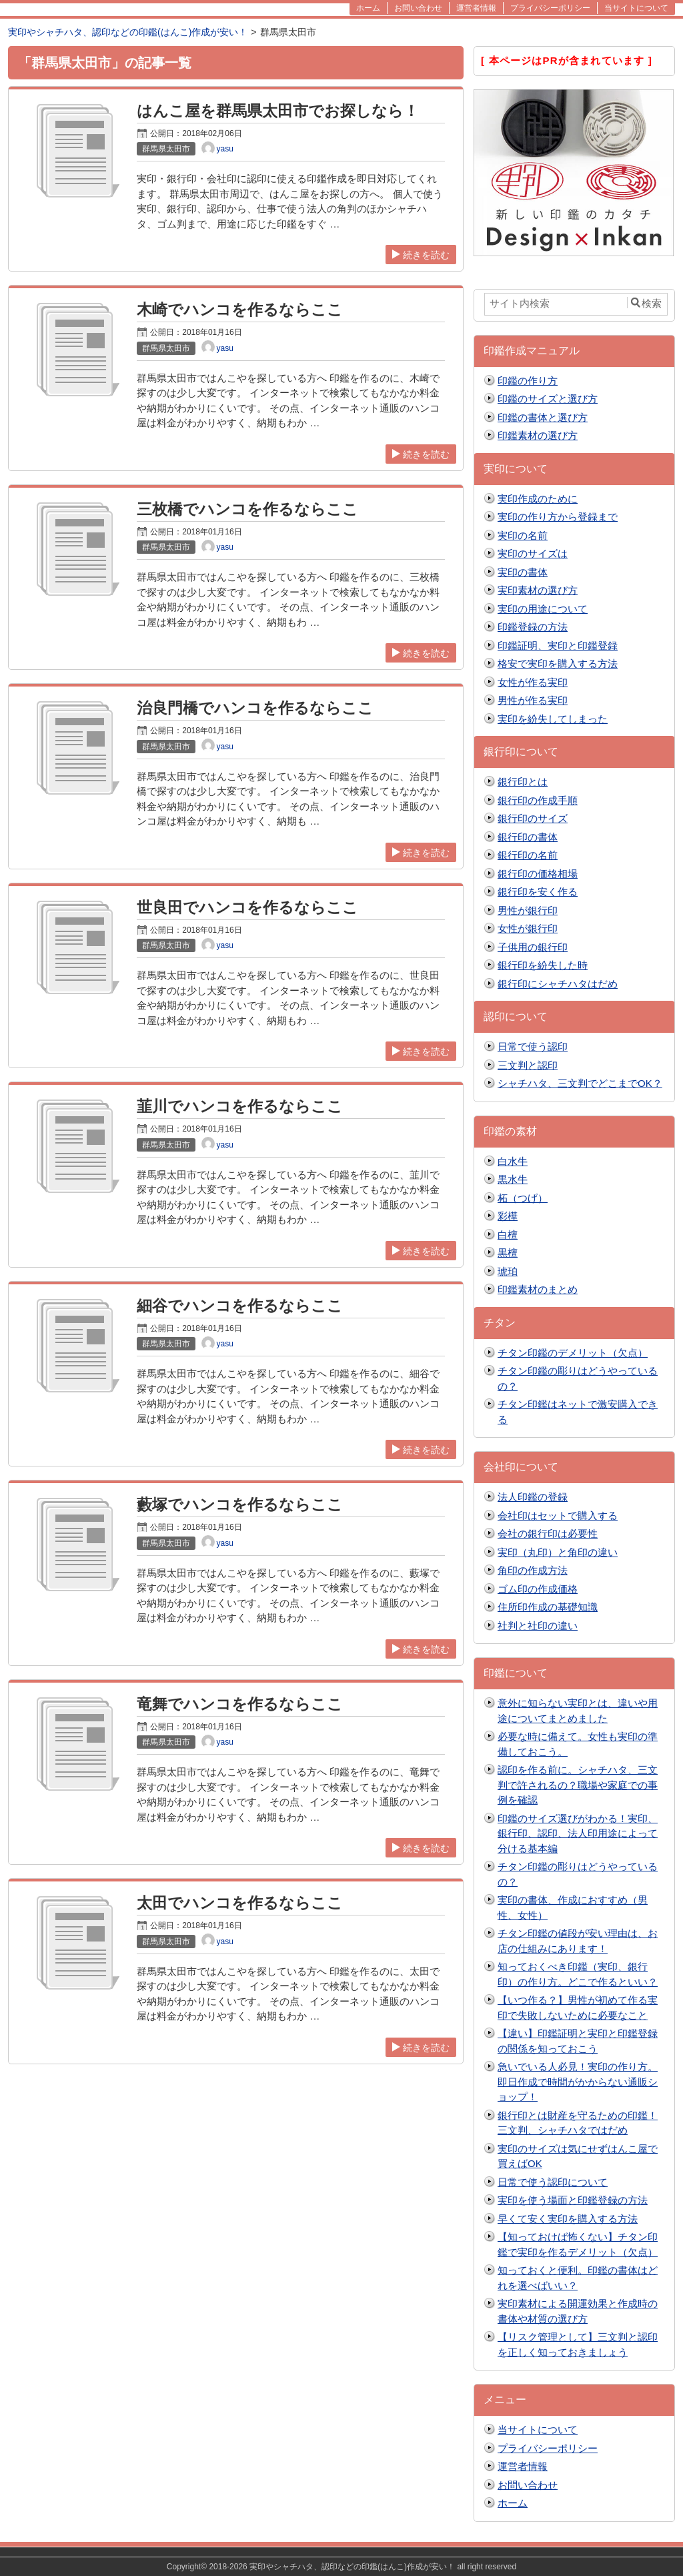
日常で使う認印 (533, 1046)
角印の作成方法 (533, 1570)
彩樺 (508, 1216)
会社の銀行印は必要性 (548, 1533)
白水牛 (513, 1161)
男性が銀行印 (528, 910)
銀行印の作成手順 (538, 800)
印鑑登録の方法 (533, 626)
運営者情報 (523, 2466)
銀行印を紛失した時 (543, 965)
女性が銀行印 (528, 928)
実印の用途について (543, 608)
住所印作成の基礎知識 (548, 1607)
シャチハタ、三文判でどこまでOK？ (580, 1083)
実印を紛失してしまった (553, 719)
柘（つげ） (523, 1198)
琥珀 (508, 1271)
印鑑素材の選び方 (538, 435)
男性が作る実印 (533, 700)
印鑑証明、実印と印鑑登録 (558, 645)
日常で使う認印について (553, 2182)
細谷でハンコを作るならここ (240, 1306)
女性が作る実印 (533, 682)
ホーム (513, 2503)
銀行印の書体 (528, 837)
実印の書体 (523, 572)
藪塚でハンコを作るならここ (240, 1504)
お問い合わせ (528, 2485)
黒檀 (508, 1252)
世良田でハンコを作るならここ (247, 907)
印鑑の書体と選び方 (543, 417)
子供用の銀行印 (533, 947)
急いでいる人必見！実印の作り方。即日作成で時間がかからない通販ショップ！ (578, 2081)
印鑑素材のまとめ (538, 1289)
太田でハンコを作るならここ (240, 1903)
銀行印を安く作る (538, 891)
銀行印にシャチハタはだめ (558, 983)
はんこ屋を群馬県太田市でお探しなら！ (278, 111)
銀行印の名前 (528, 855)
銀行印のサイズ (533, 818)
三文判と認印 (528, 1065)
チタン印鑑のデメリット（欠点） (573, 1352)
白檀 (508, 1234)
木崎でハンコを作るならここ (240, 310)
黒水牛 (513, 1179)
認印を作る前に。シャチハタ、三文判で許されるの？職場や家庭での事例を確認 (578, 1784)
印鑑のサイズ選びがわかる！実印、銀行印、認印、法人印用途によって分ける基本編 (578, 1833)
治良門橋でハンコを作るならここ (255, 708)
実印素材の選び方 (538, 590)
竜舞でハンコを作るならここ (240, 1704)
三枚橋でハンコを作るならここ (247, 509)
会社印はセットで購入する (558, 1515)
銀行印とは (523, 781)
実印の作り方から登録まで (558, 516)
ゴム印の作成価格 (538, 1589)
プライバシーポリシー (548, 2448)
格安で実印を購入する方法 (558, 663)
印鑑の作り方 (528, 380)
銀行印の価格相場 (538, 873)
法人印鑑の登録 (533, 1496)
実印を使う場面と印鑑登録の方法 (573, 2200)
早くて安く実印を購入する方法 (568, 2218)
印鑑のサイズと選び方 (548, 398)
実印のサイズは (533, 553)
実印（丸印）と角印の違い (558, 1552)
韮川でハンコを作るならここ (240, 1106)
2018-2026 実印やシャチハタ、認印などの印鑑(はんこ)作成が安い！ (332, 2566)
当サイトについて (538, 2429)
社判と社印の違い (538, 1625)
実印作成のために (538, 498)
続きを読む (421, 255)
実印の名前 (523, 535)
